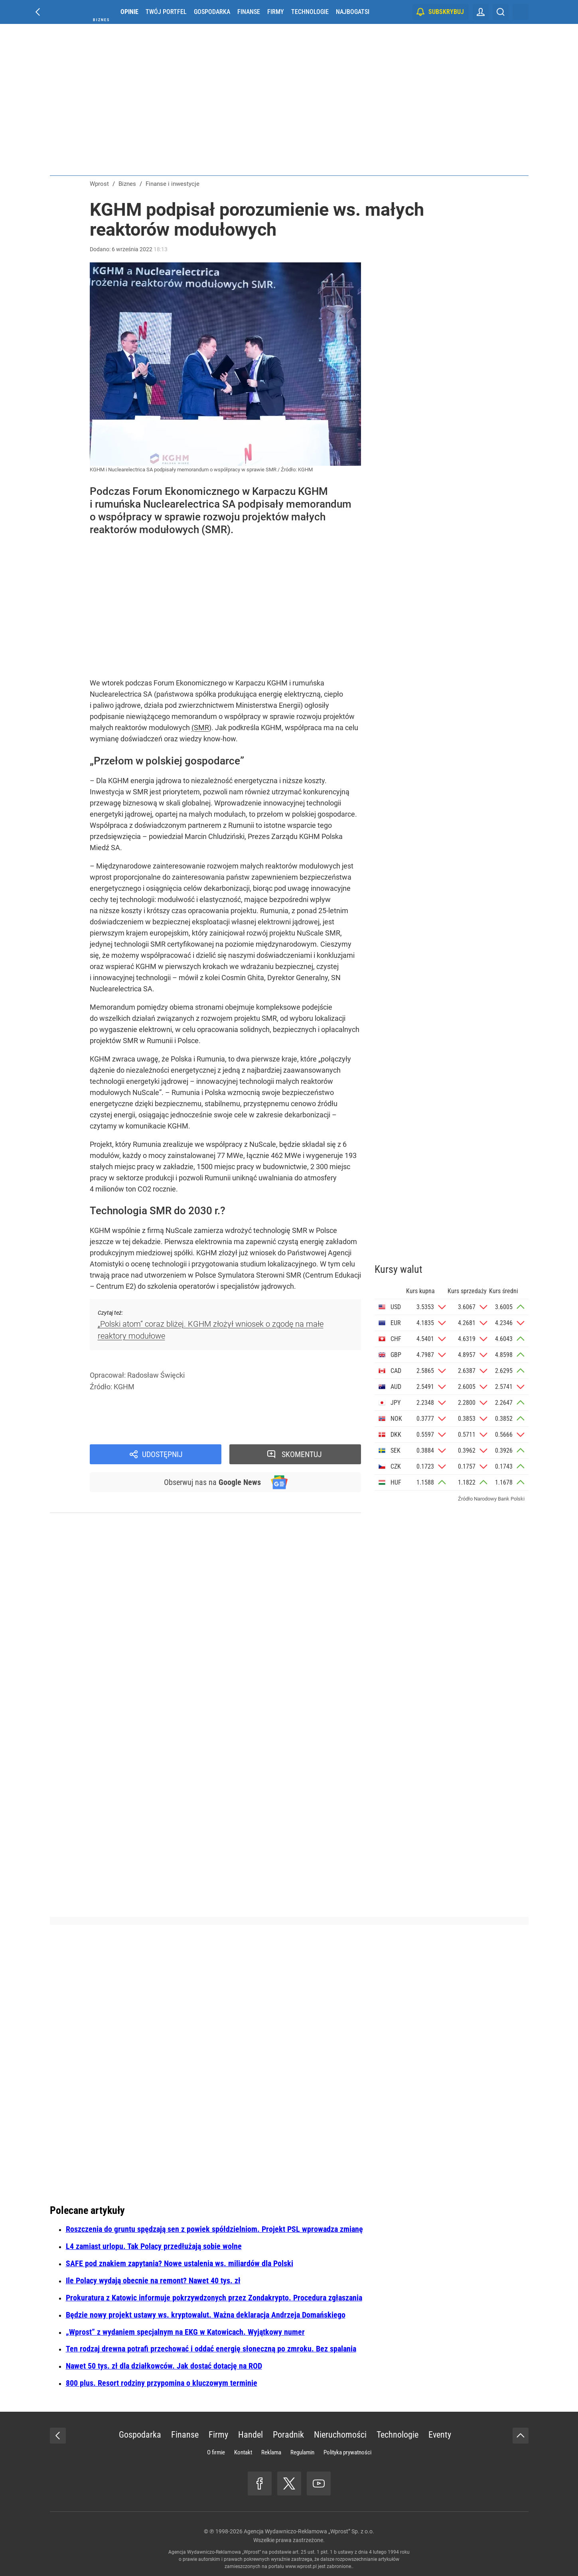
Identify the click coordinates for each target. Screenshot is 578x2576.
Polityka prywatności (347, 2452)
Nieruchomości (340, 2435)
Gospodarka (212, 12)
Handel (250, 2435)
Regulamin (302, 2452)
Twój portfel (166, 12)
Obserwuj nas (212, 1482)
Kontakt (243, 2452)
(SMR (200, 727)
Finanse (248, 12)
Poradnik (288, 2435)
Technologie (310, 12)
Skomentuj (302, 1454)
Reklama (271, 2452)
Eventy (439, 2435)
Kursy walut (398, 1269)
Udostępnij (162, 1454)
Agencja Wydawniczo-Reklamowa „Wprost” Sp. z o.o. (309, 2531)
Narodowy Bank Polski (499, 1499)
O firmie (216, 2452)
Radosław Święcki (156, 1375)
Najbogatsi (352, 12)
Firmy (275, 12)
